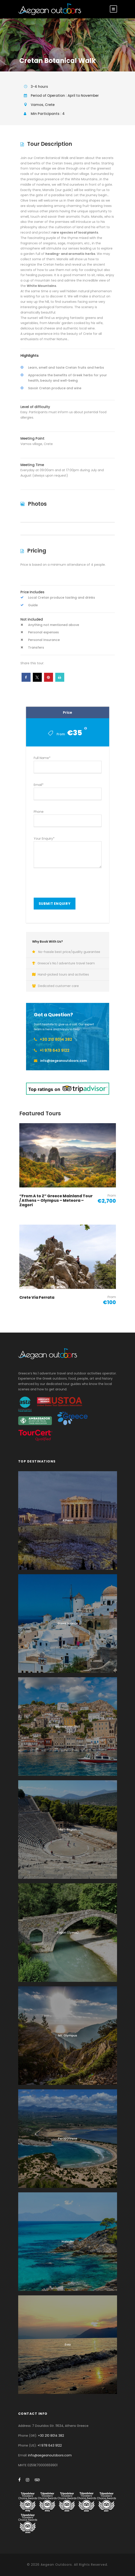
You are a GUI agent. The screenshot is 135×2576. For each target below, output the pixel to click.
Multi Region (67, 1829)
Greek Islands (68, 1623)
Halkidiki (68, 2241)
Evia (68, 2344)
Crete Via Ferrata (36, 1297)
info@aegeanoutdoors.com (50, 2455)
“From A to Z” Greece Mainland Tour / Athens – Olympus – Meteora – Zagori (56, 1200)
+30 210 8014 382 (51, 2435)
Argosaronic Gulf (67, 1726)
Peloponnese (67, 2138)
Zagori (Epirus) (68, 1932)
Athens (67, 1520)
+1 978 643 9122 (50, 2445)
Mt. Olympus (67, 2035)
